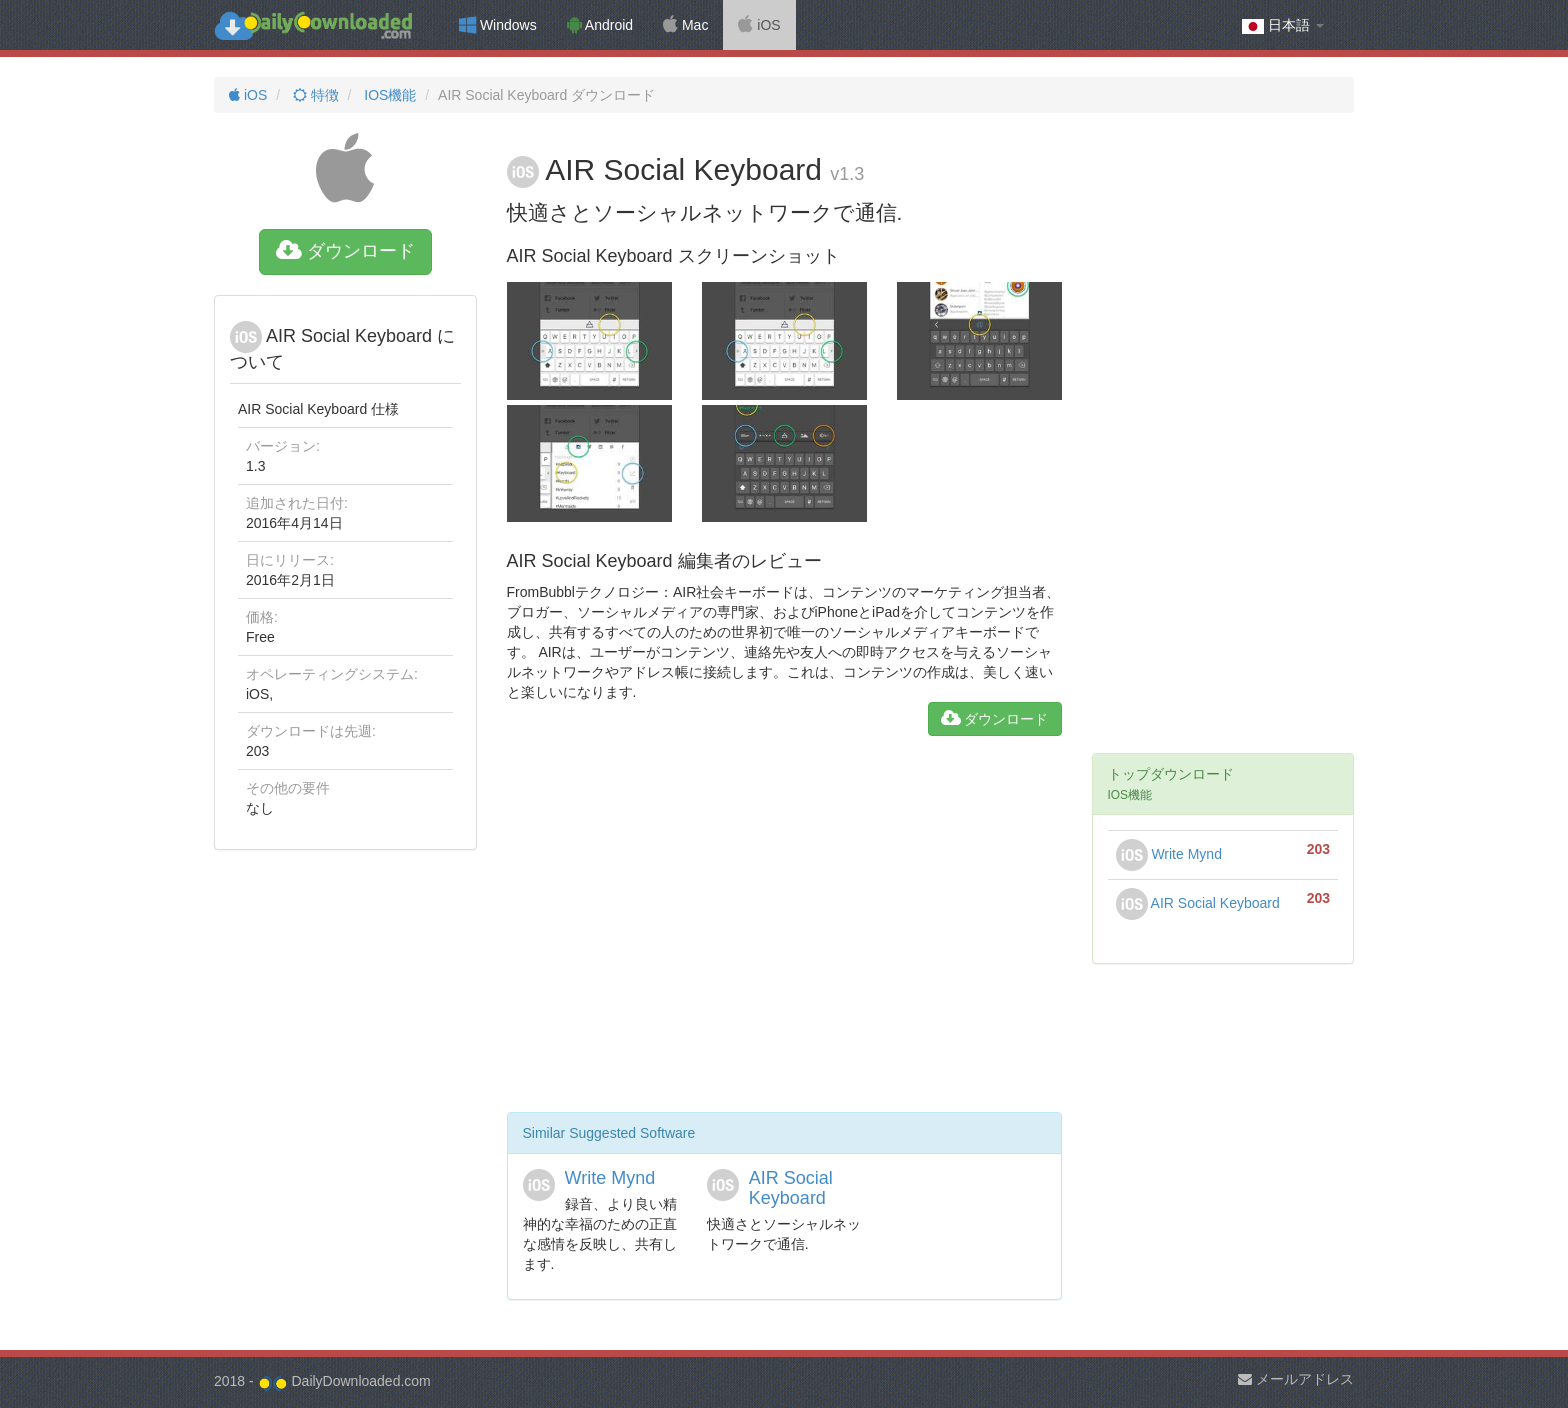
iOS (759, 25)
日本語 (1283, 25)
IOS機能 (388, 95)
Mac (685, 25)
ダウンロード (345, 251)
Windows (498, 25)
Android (600, 25)
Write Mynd (610, 1178)
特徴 (314, 95)
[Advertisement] (784, 932)
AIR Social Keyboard (791, 1188)
